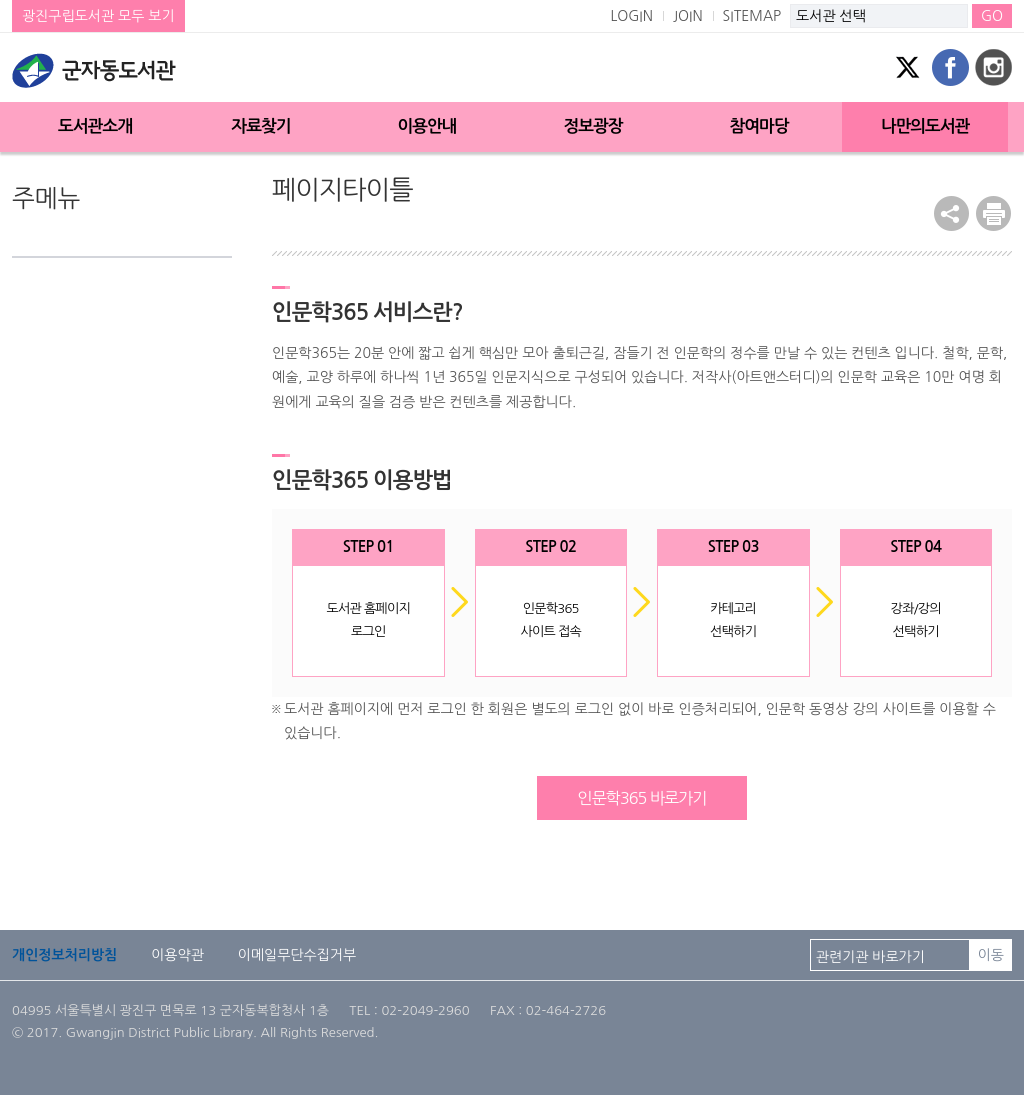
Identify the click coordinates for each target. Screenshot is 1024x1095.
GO (992, 16)
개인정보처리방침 (64, 955)
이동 (991, 955)
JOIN (688, 16)
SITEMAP (752, 16)
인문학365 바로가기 (641, 798)
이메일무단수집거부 (297, 955)
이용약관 (177, 955)
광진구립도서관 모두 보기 (98, 16)
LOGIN (631, 16)
